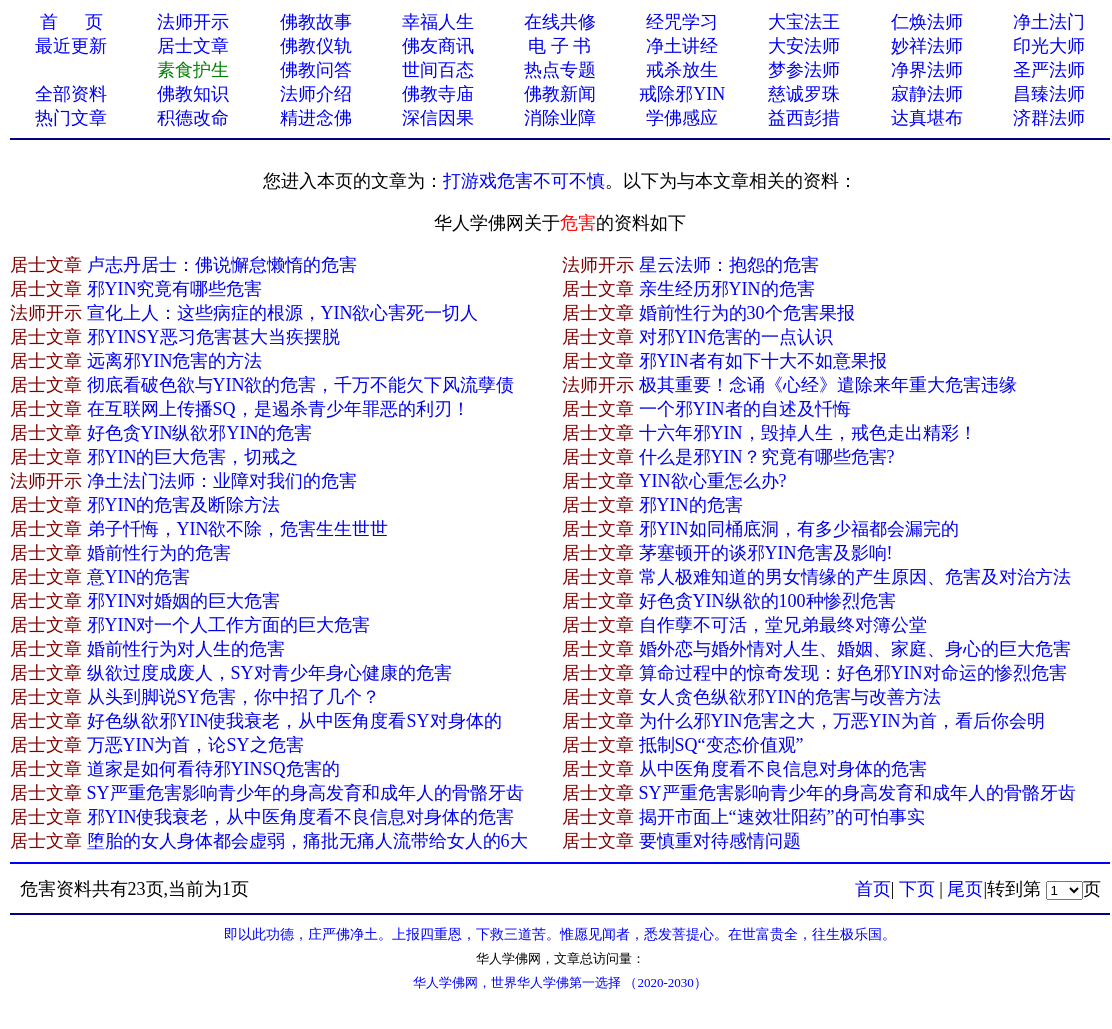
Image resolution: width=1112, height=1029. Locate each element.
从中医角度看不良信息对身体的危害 (783, 769)
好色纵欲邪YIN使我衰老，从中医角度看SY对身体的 (294, 721)
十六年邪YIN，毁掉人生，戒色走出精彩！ (808, 433)
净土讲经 (682, 46)
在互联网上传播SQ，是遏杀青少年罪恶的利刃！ (278, 409)
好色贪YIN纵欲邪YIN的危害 (200, 433)
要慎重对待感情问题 (720, 841)
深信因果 (438, 118)
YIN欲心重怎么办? (713, 481)
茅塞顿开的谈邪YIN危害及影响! (766, 553)
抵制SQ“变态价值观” (721, 745)
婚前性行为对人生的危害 (186, 649)
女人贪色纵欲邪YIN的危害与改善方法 (790, 697)
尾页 (965, 889)
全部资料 (71, 94)
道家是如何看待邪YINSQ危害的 (213, 769)
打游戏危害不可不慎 (524, 181)
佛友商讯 (438, 46)
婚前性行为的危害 (159, 553)
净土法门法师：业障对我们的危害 (222, 481)
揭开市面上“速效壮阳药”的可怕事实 (782, 817)
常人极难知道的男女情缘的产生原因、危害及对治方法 (855, 577)
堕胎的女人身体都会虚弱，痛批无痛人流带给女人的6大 (307, 841)
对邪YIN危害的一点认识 (736, 337)
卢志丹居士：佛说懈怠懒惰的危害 (222, 265)
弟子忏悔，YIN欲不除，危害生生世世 (238, 529)
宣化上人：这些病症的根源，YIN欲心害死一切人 (283, 313)
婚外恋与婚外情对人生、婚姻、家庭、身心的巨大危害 (855, 649)
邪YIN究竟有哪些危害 (175, 289)
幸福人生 (438, 22)
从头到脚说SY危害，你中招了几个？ (233, 697)
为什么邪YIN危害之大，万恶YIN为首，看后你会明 (842, 721)
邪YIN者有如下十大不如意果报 (763, 361)
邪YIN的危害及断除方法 (184, 505)
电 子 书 (559, 46)
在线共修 (560, 22)
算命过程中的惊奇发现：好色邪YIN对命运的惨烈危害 (853, 673)
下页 (917, 889)
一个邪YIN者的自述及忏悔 (745, 409)
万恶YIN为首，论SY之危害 (195, 745)
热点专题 (560, 70)
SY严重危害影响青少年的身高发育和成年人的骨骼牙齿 (305, 793)
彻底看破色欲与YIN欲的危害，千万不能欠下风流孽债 (301, 385)
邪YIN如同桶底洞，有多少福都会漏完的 (799, 529)
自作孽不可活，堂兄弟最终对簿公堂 (783, 625)
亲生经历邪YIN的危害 (727, 289)
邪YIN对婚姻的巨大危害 (184, 601)
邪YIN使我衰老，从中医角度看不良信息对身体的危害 (301, 817)
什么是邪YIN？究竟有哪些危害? (767, 457)
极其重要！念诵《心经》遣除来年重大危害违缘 (828, 385)
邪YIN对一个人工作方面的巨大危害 (229, 625)
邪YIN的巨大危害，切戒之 (193, 457)
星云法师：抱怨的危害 (729, 265)
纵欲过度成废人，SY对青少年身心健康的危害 (269, 673)
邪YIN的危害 (691, 505)
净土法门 (1049, 22)
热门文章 (71, 118)
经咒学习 (682, 22)
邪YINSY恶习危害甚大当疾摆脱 (213, 337)
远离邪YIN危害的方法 (175, 361)
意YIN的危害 (139, 577)
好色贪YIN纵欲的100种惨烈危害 (767, 601)
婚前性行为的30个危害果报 (747, 313)
